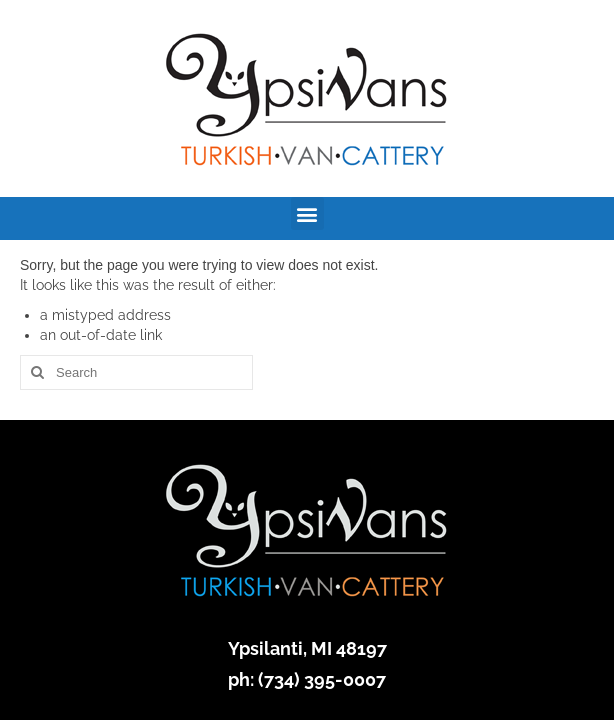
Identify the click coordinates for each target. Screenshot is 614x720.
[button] (307, 213)
